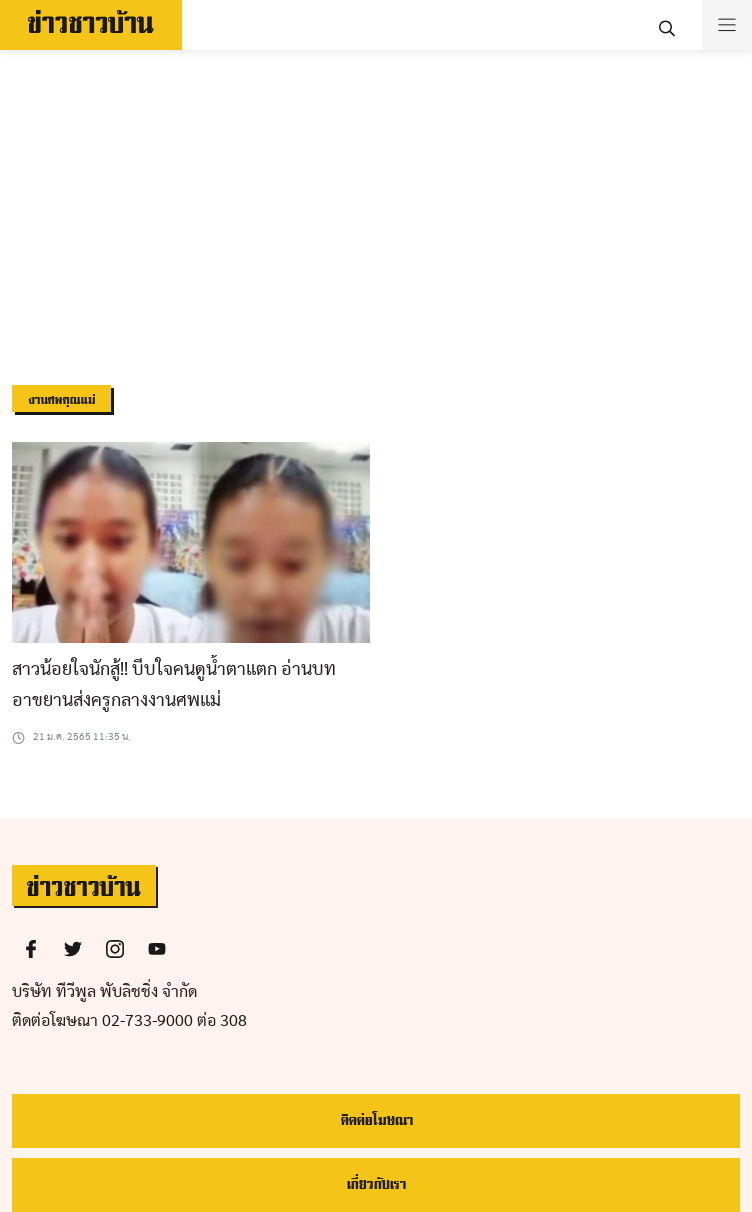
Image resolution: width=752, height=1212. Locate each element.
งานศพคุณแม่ (61, 400)
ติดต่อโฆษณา (376, 1120)
